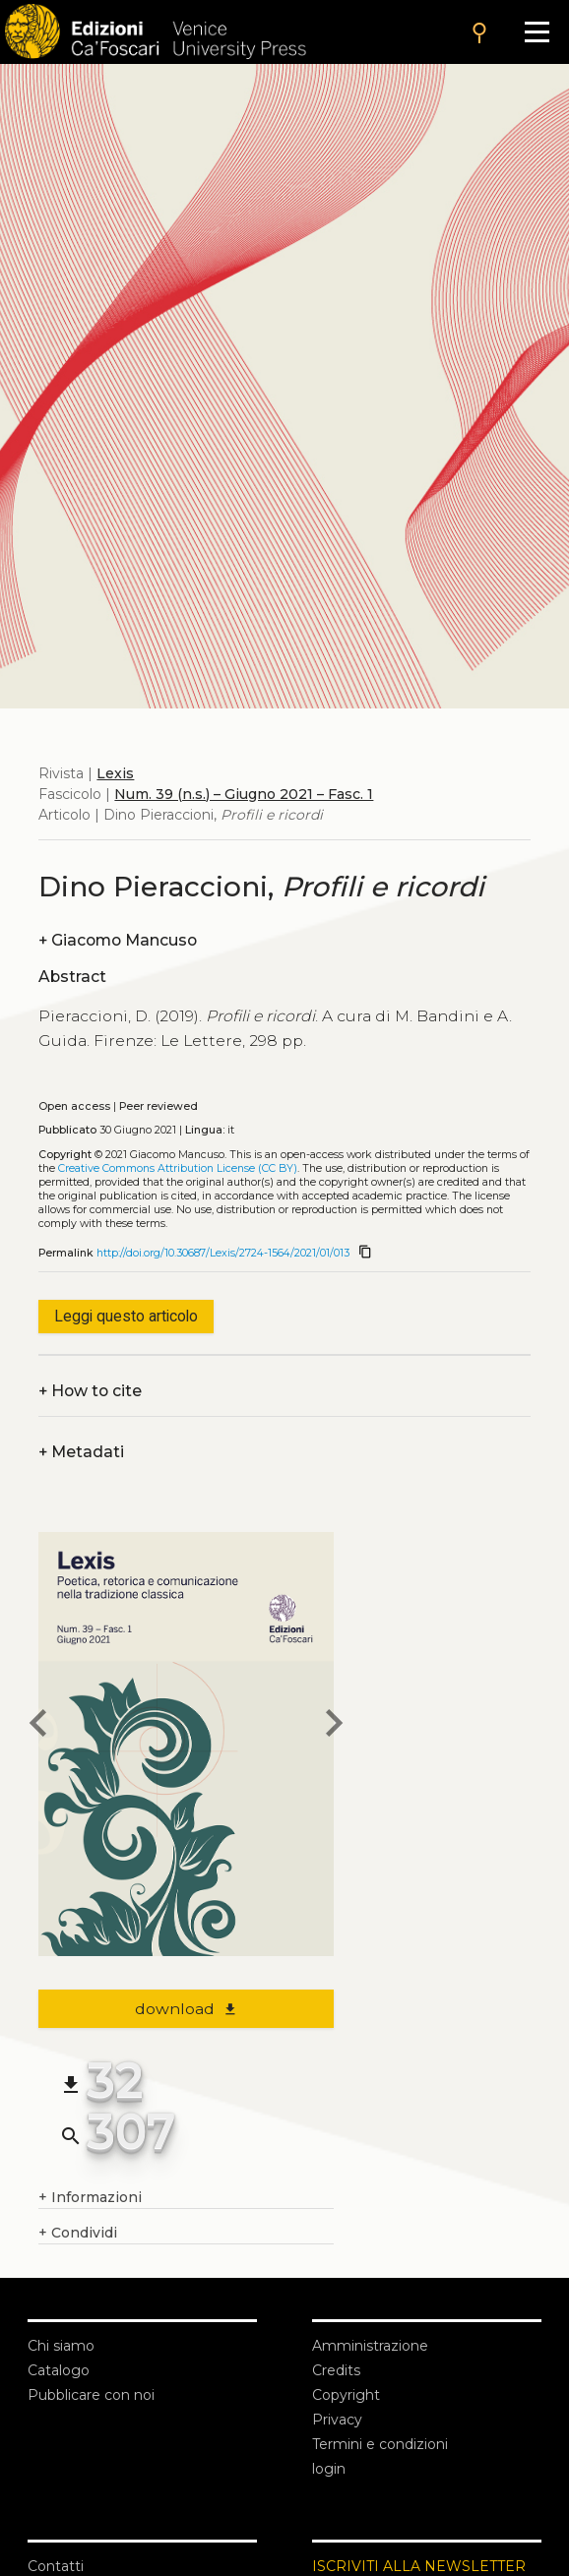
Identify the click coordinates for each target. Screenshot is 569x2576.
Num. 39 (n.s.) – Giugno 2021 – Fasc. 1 (243, 794)
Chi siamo (61, 2346)
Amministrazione (370, 2346)
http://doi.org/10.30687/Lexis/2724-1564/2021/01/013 (222, 1253)
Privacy (337, 2419)
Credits (336, 2370)
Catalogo (59, 2370)
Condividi (77, 2233)
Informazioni (90, 2197)
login (329, 2469)
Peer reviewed (158, 1106)
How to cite (90, 1390)
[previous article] (38, 1725)
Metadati (81, 1451)
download (186, 2008)
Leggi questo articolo (126, 1316)
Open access (74, 1106)
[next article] (333, 1725)
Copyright (346, 2395)
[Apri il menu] (537, 32)
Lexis (115, 773)
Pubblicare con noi (91, 2395)
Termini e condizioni (380, 2444)
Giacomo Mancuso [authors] (117, 940)
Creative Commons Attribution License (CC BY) (177, 1168)
